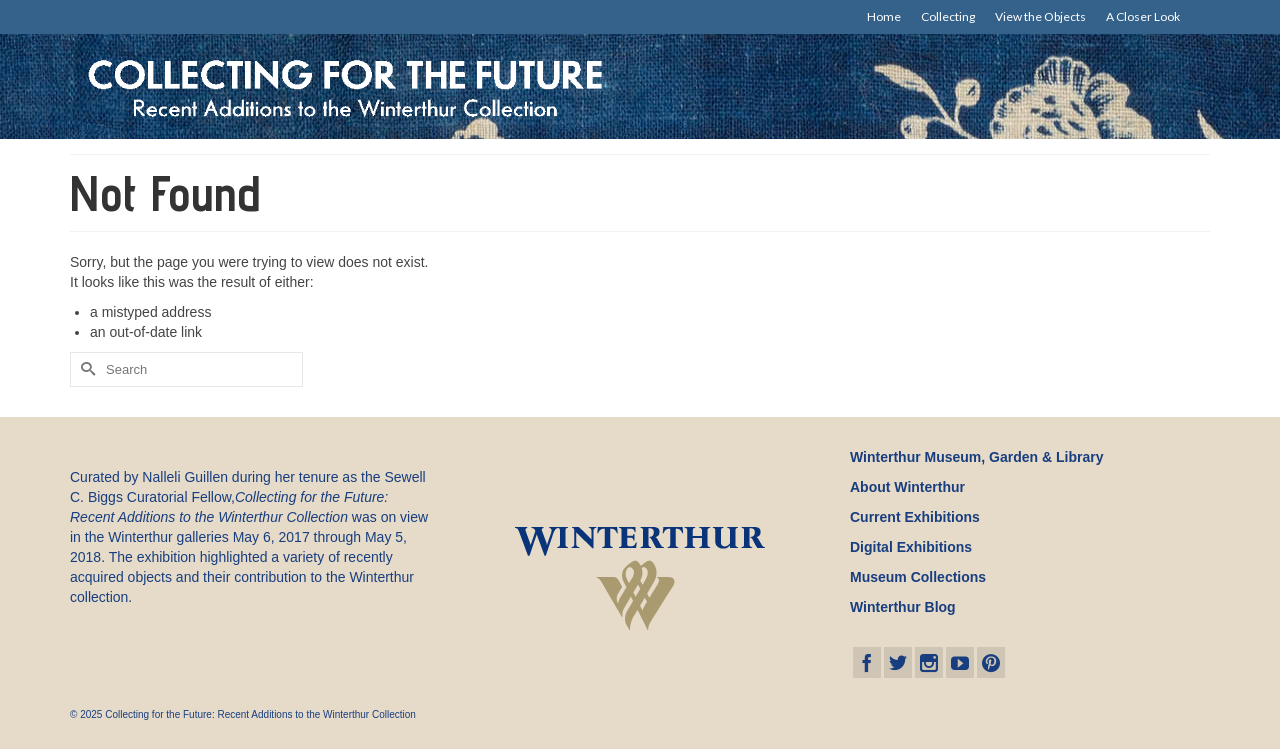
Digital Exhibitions (911, 547)
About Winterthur (907, 487)
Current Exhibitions (915, 517)
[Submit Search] (85, 369)
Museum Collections (918, 577)
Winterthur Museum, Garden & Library (976, 457)
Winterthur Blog (903, 607)
